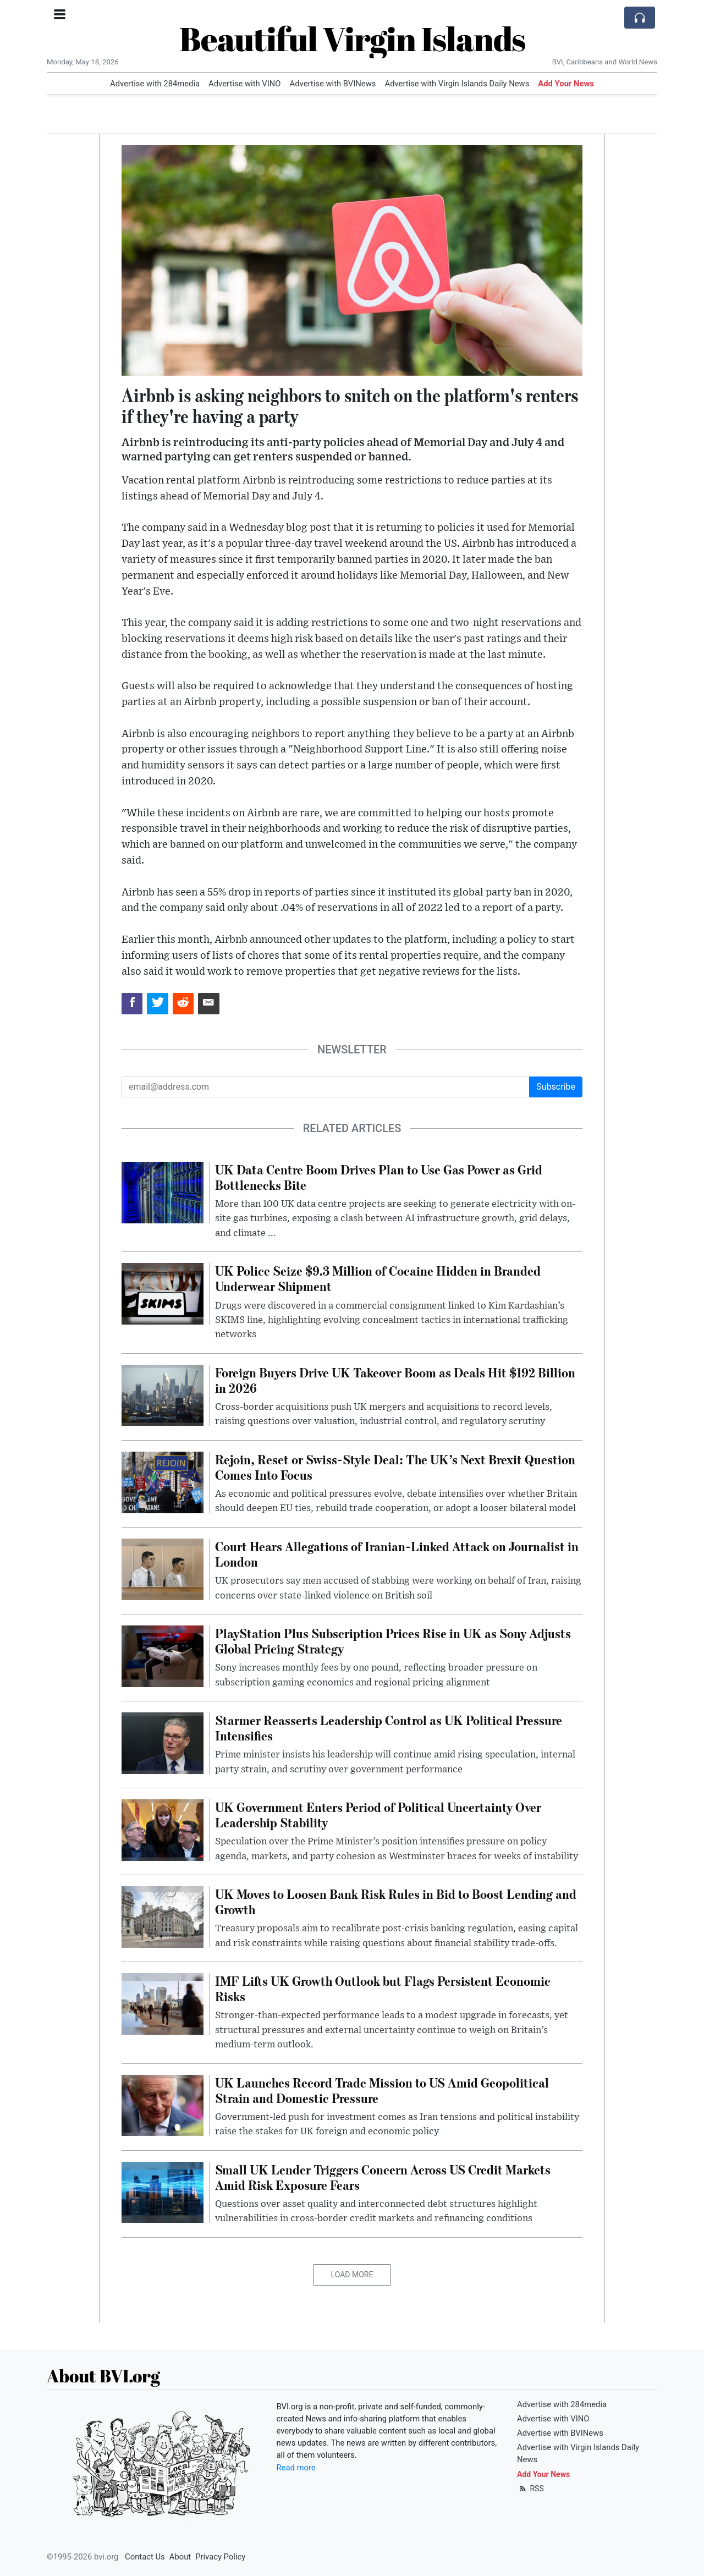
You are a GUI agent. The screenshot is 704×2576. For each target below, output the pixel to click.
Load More (352, 2274)
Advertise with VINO (244, 84)
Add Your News (566, 84)
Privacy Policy (220, 2557)
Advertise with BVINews (333, 84)
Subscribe (555, 1086)
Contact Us (145, 2557)
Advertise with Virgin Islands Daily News (456, 84)
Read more (296, 2468)
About (180, 2557)
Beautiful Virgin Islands (352, 39)
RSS (530, 2488)
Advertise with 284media (155, 84)
